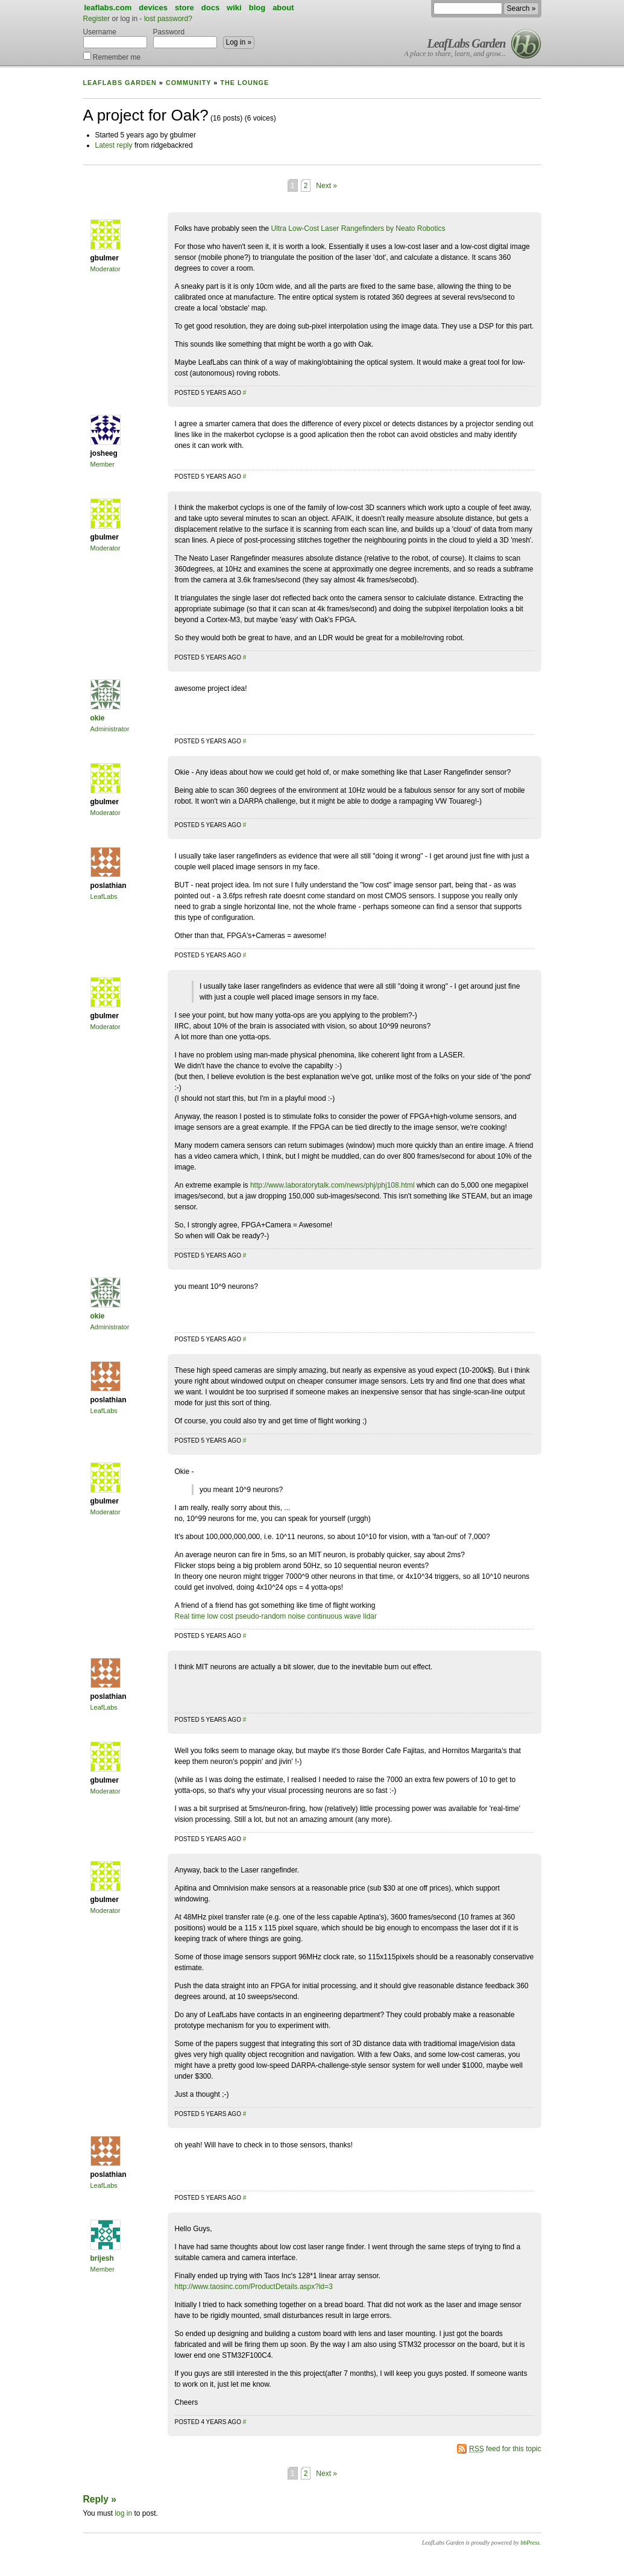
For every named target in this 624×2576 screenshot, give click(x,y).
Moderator (105, 268)
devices (153, 7)
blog (257, 7)
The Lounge (244, 82)
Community (188, 82)
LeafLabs (104, 896)
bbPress (530, 2542)
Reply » (99, 2499)
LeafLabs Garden (466, 43)
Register (96, 18)
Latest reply (114, 145)
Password (185, 38)
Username (115, 38)
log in (123, 2513)
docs (210, 7)
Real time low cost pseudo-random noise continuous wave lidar (276, 1616)
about (283, 7)
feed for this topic (505, 2449)
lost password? (168, 18)
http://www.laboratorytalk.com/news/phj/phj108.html (332, 1185)
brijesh (102, 2258)
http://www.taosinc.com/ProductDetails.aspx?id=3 (254, 2286)
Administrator (110, 728)
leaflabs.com (108, 7)
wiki (234, 7)
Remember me (112, 56)
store (184, 7)
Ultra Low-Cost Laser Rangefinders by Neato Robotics (358, 228)
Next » (326, 185)
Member (102, 464)
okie (97, 718)
